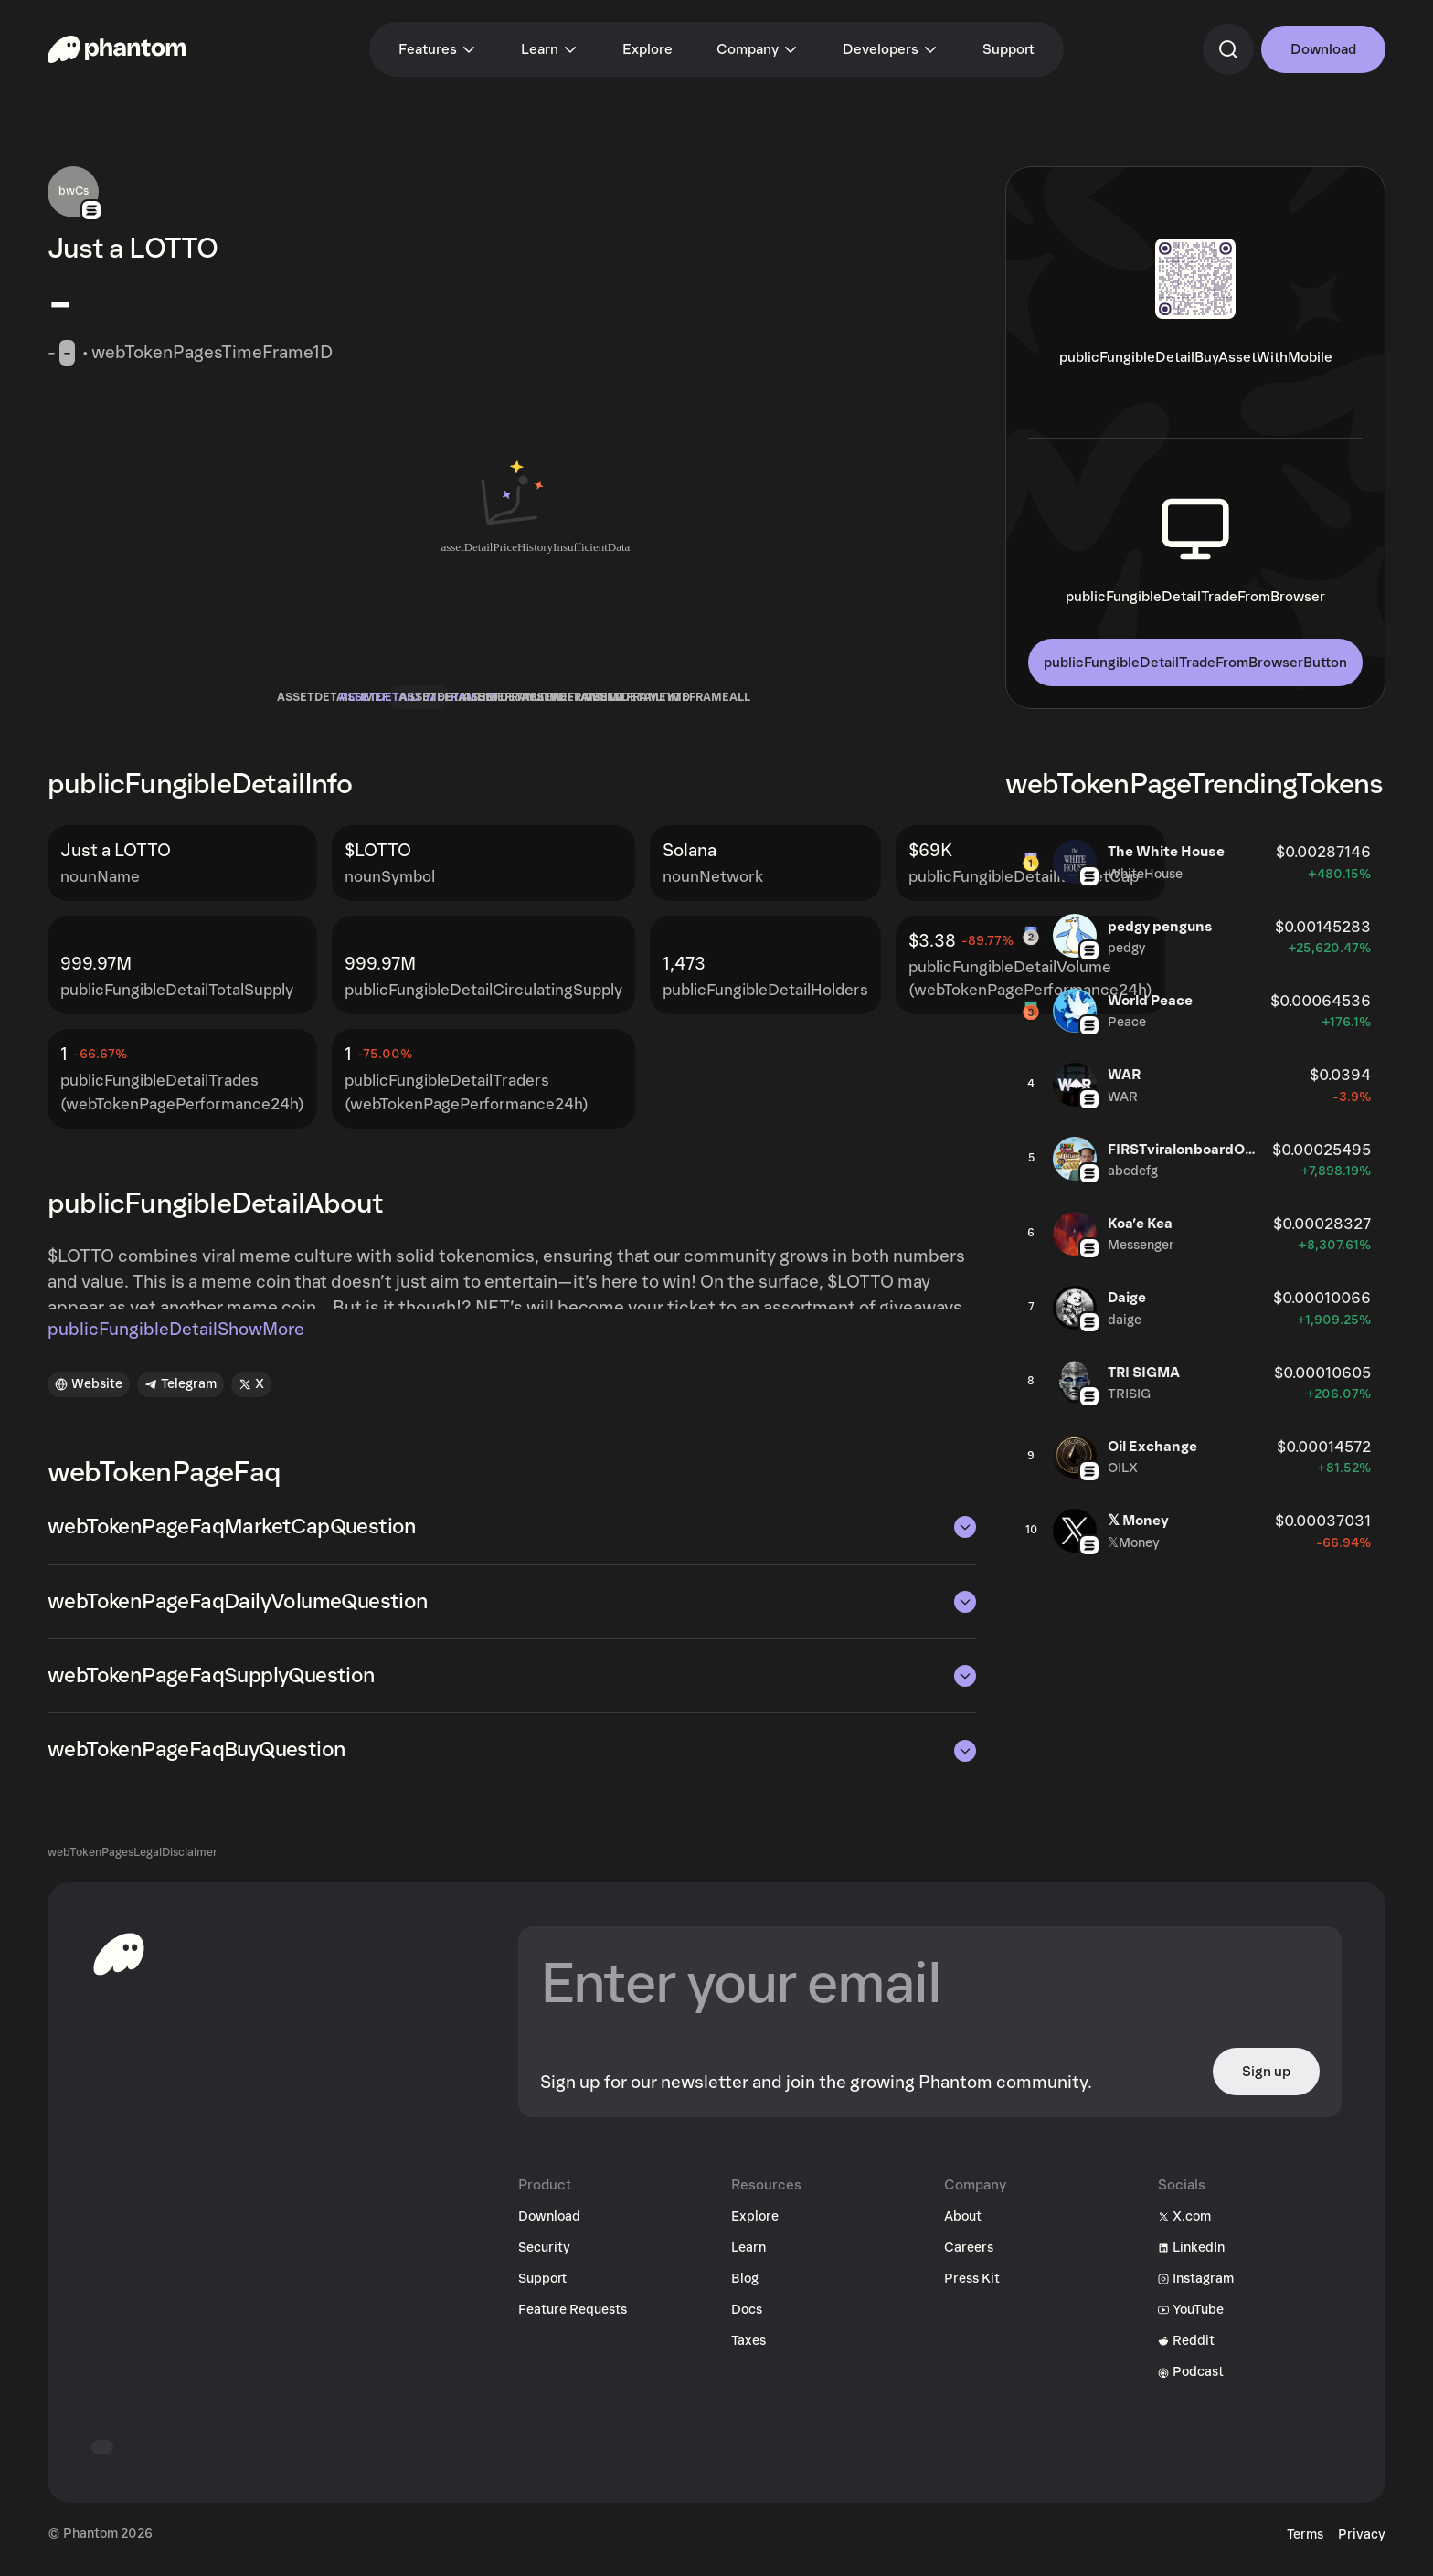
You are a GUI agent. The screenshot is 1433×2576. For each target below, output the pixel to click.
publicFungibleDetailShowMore (176, 1340)
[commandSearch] (1228, 49)
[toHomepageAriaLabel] (118, 1964)
